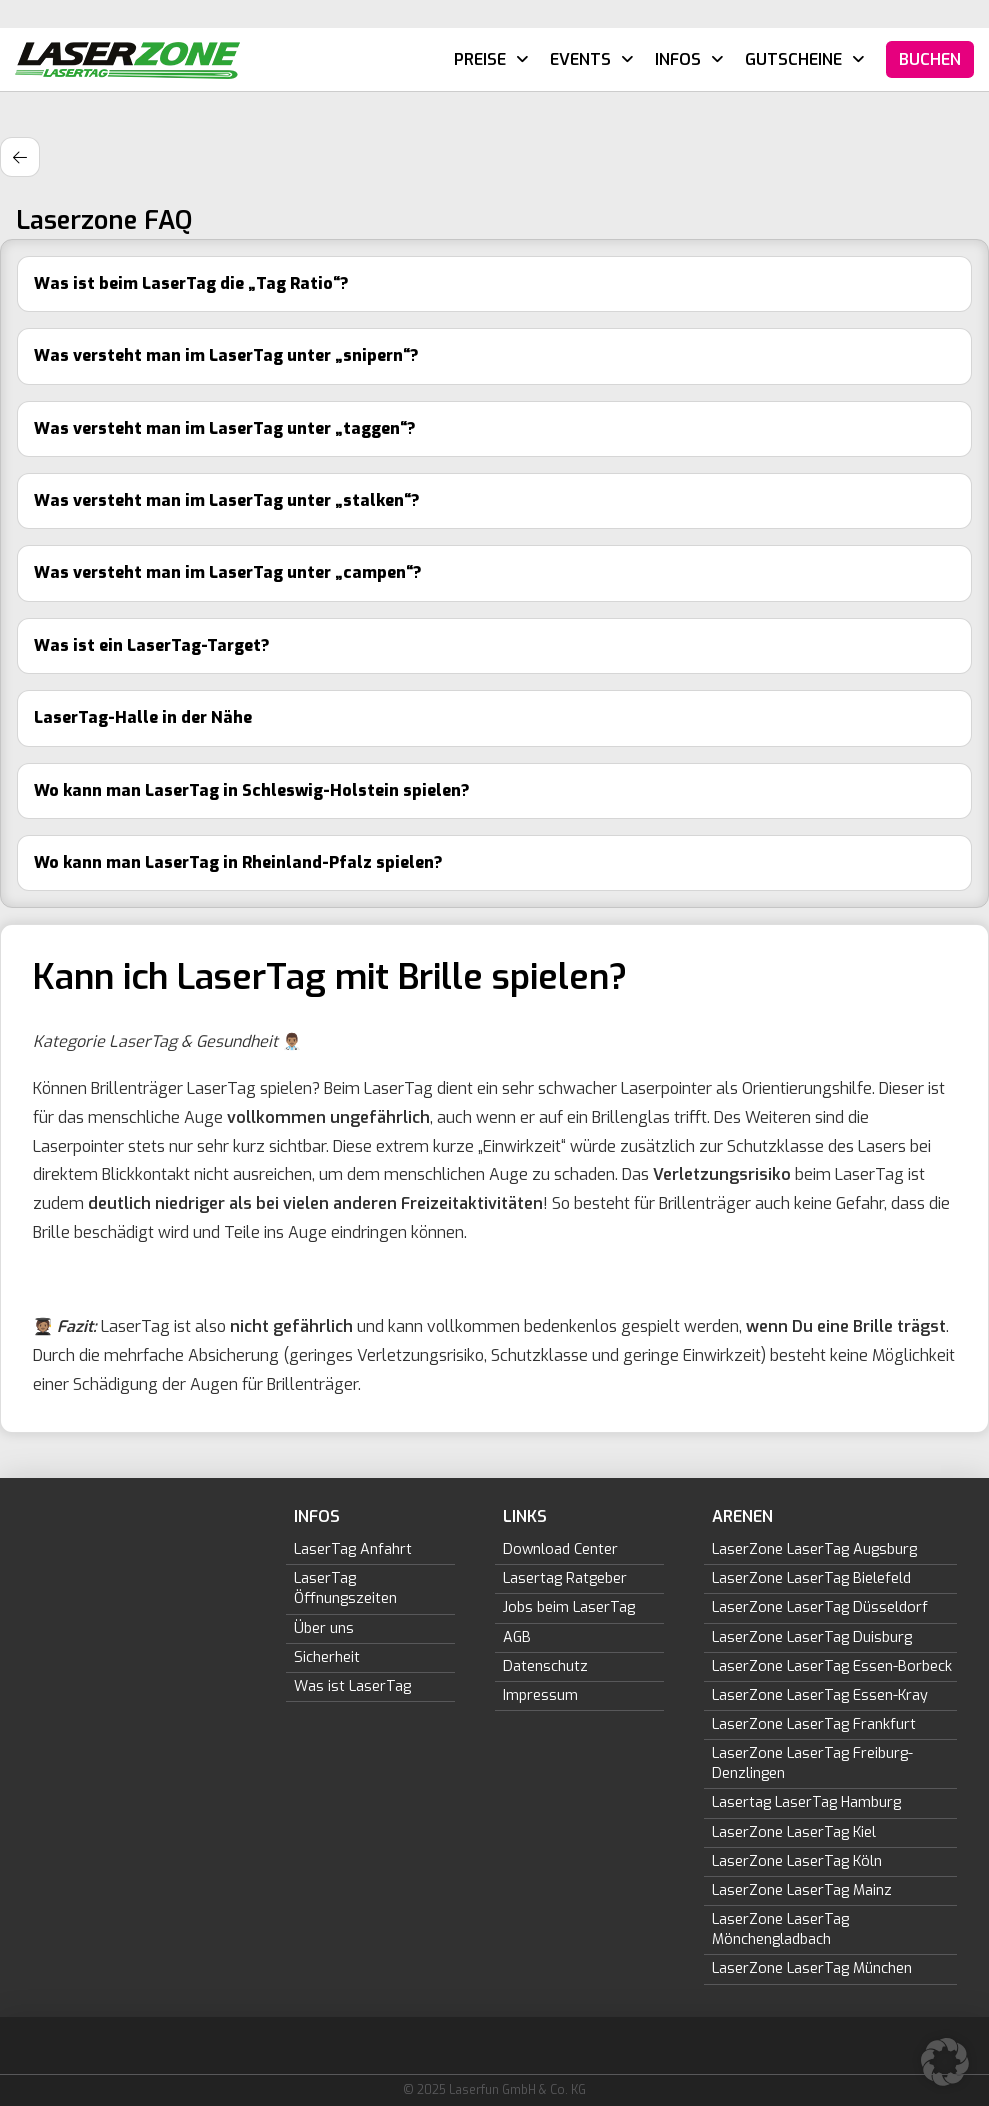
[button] (945, 2062)
